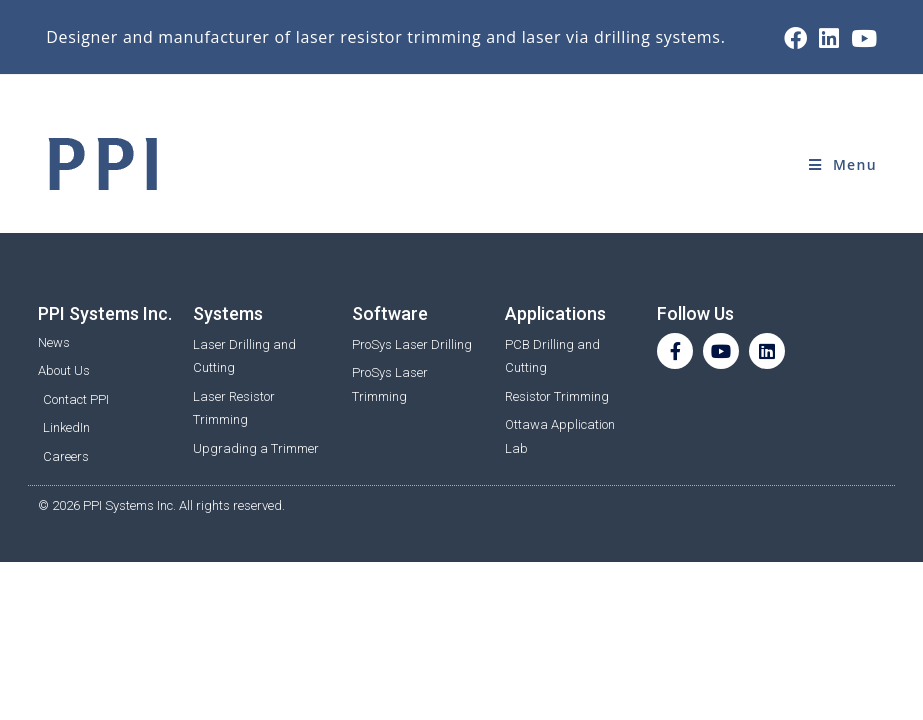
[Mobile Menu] (843, 164)
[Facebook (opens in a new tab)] (795, 38)
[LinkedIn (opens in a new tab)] (829, 38)
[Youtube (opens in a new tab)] (861, 38)
